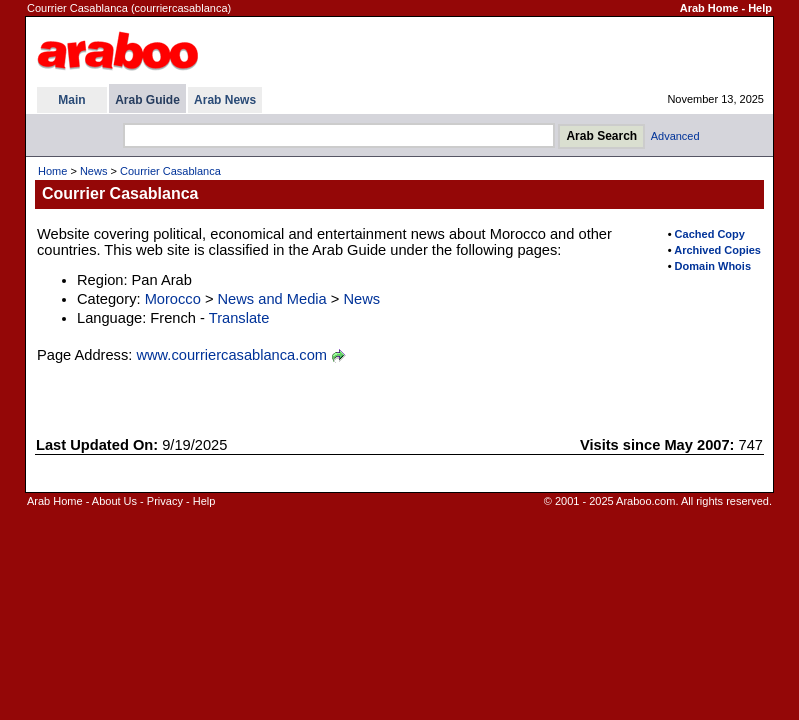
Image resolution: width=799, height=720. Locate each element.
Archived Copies (717, 250)
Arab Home (709, 8)
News (94, 171)
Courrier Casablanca (170, 171)
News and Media (272, 299)
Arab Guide (147, 100)
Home (52, 171)
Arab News (225, 100)
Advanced (675, 136)
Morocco (173, 299)
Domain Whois (713, 266)
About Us (114, 501)
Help (760, 8)
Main (71, 100)
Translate (239, 318)
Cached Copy (710, 234)
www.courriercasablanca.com (231, 355)
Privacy (165, 501)
